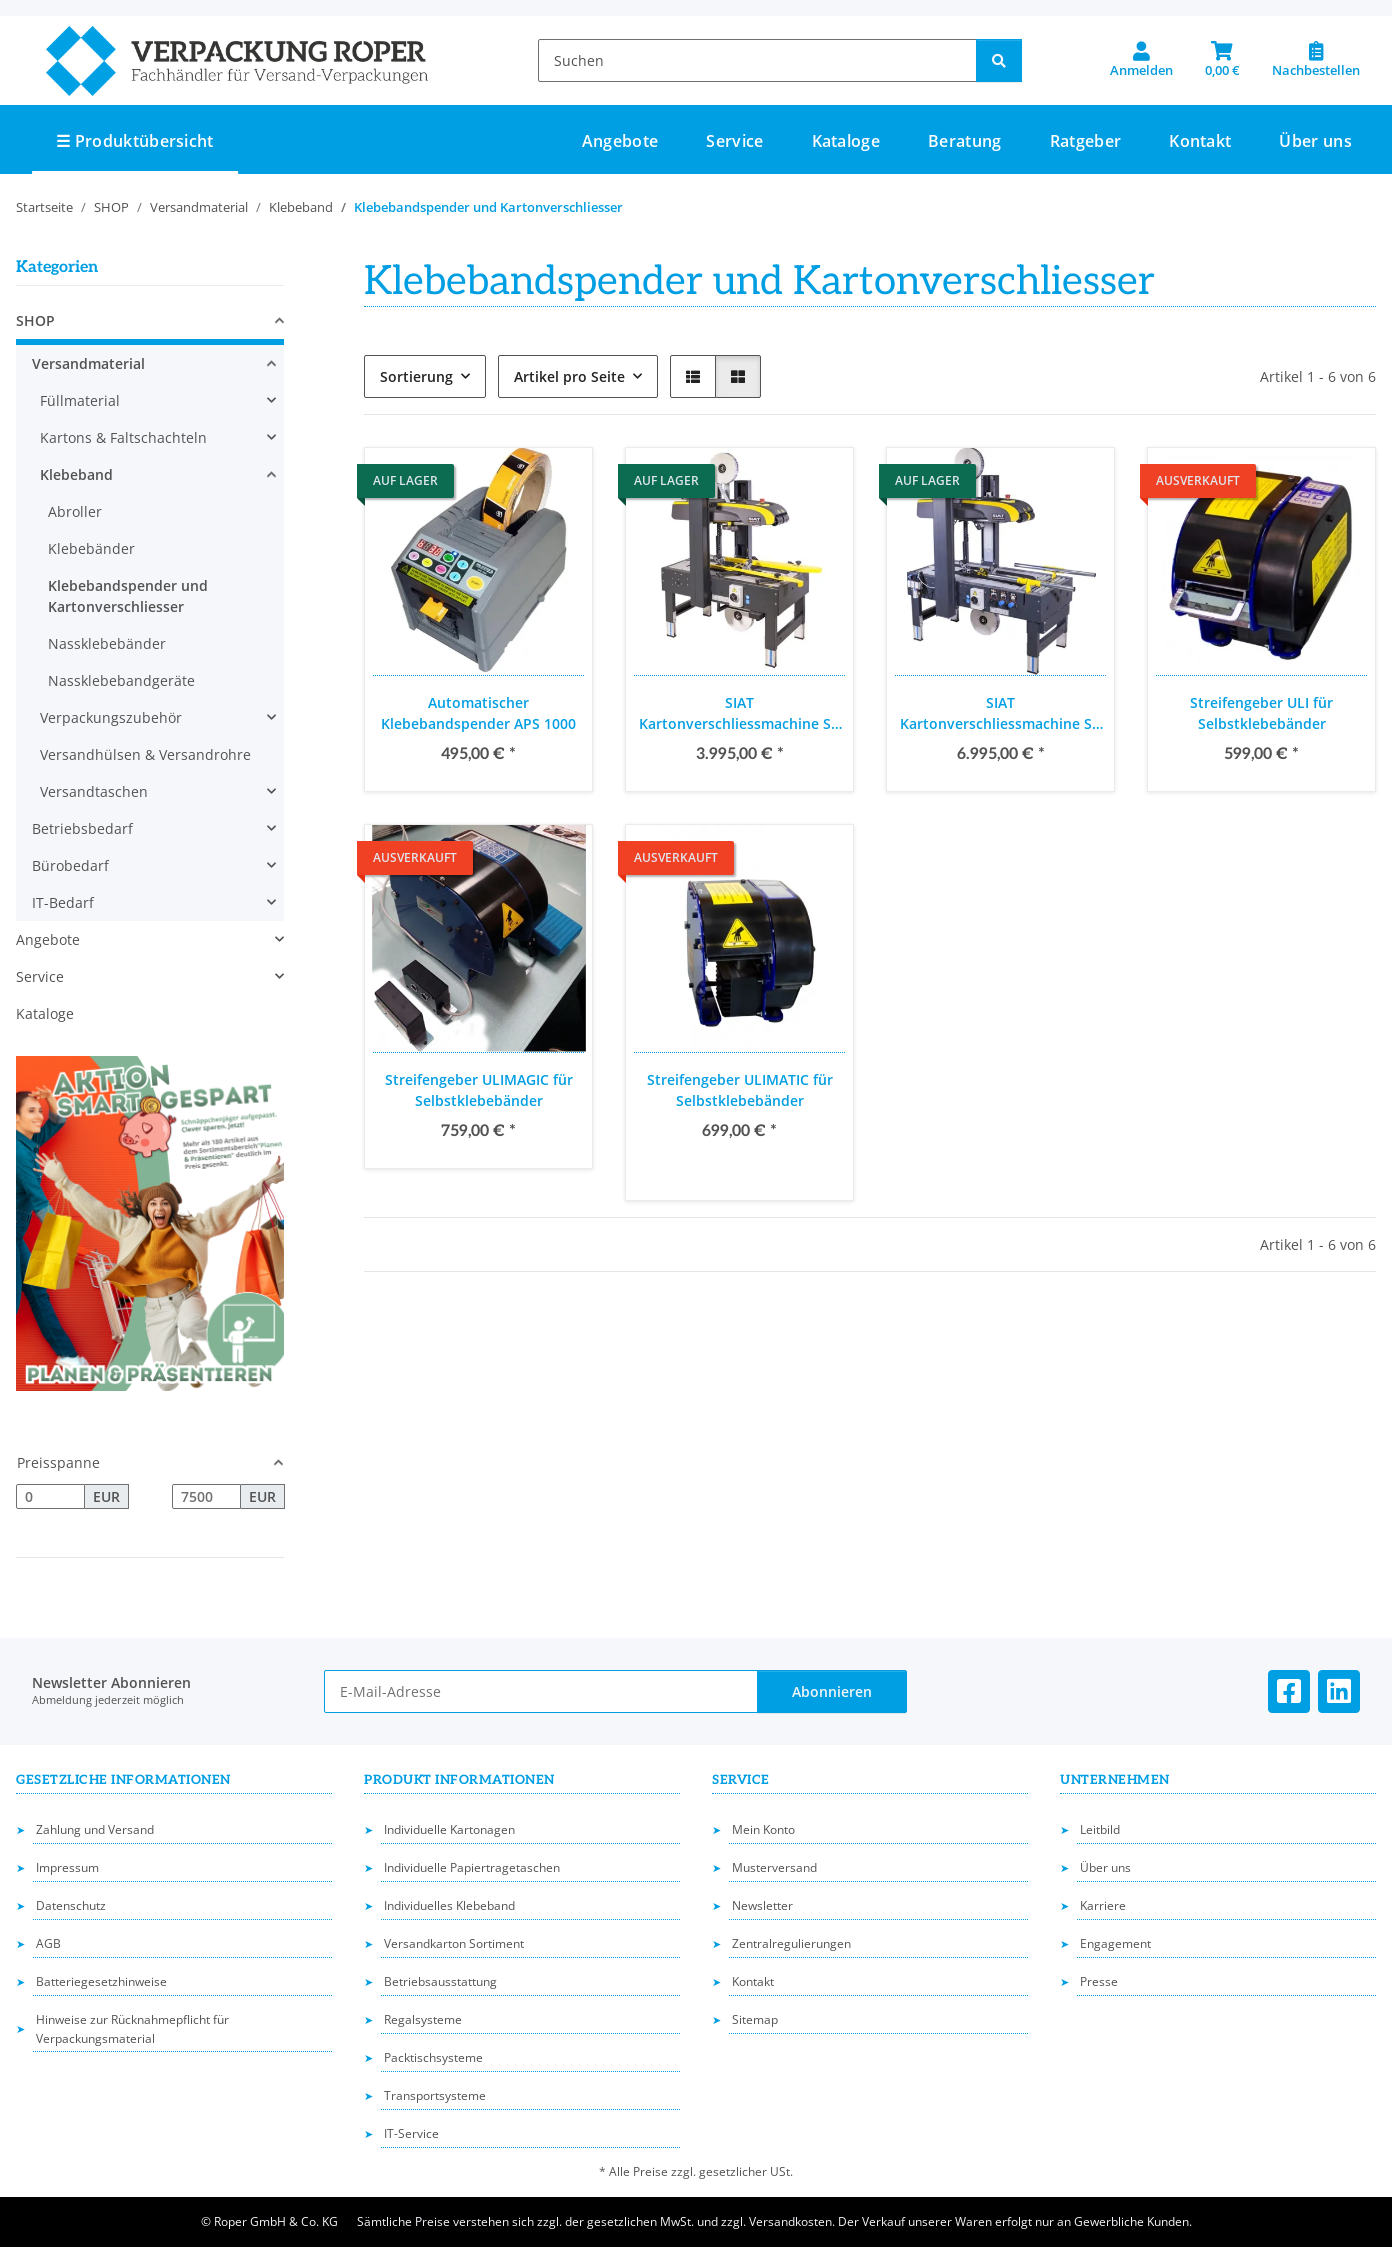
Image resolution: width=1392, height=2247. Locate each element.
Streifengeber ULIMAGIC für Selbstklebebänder (479, 1090)
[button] (1141, 60)
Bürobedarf (70, 865)
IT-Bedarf (63, 902)
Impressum (67, 1867)
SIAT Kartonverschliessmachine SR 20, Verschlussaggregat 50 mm (1000, 713)
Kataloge (45, 1013)
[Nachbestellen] (1316, 60)
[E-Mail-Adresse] (541, 1691)
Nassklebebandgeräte (121, 680)
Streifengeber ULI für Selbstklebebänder (1261, 713)
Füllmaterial (80, 400)
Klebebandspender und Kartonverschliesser (128, 596)
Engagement (1115, 1943)
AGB (48, 1943)
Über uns (1315, 141)
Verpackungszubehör (111, 717)
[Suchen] (757, 60)
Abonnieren (832, 1691)
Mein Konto (763, 1829)
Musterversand (774, 1867)
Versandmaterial (88, 363)
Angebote (48, 939)
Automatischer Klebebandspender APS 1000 (478, 713)
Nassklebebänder (107, 643)
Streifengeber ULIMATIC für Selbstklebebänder (740, 1090)
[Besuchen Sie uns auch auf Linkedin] (1339, 1691)
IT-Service (411, 2133)
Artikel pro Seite (569, 376)
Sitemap (755, 2019)
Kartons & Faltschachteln (123, 437)
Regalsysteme (423, 2019)
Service (40, 976)
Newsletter (762, 1905)
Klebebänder (91, 548)
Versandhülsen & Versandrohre (145, 754)
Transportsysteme (435, 2095)
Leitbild (1100, 1829)
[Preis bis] (206, 1497)
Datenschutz (71, 1905)
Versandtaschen (94, 791)
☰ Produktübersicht (135, 141)
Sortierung (416, 376)
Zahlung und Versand (95, 1829)
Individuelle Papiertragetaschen (472, 1867)
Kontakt (1200, 141)
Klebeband (76, 474)
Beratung (965, 141)
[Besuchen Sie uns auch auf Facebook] (1289, 1691)
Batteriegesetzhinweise (101, 1981)
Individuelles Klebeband (449, 1905)
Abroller (75, 511)
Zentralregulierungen (791, 1943)
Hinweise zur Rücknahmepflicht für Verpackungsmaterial (132, 2029)
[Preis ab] (50, 1497)
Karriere (1103, 1905)
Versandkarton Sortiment (454, 1943)
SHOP (35, 320)
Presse (1099, 1981)
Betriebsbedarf (82, 828)
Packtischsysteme (433, 2057)
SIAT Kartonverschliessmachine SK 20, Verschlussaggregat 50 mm (739, 713)
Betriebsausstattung (440, 1981)
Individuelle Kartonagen (449, 1829)
